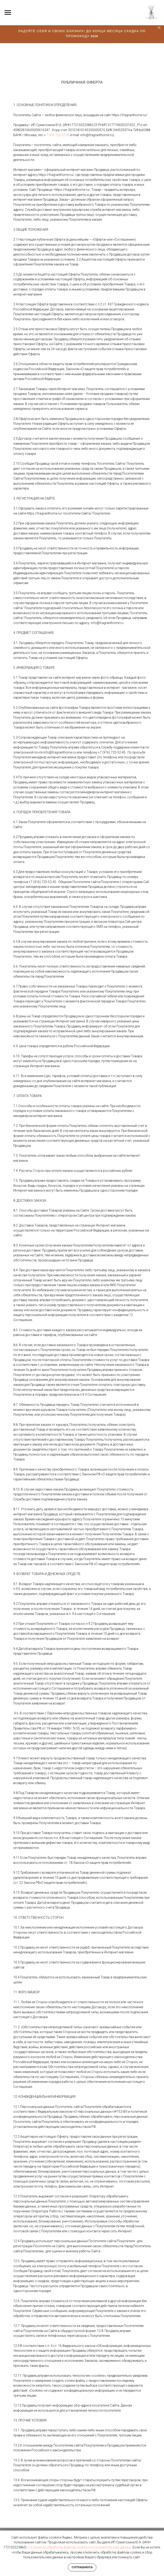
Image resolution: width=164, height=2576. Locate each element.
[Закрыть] (159, 27)
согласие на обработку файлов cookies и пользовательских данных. (80, 2547)
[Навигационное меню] (8, 12)
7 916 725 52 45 (58, 135)
